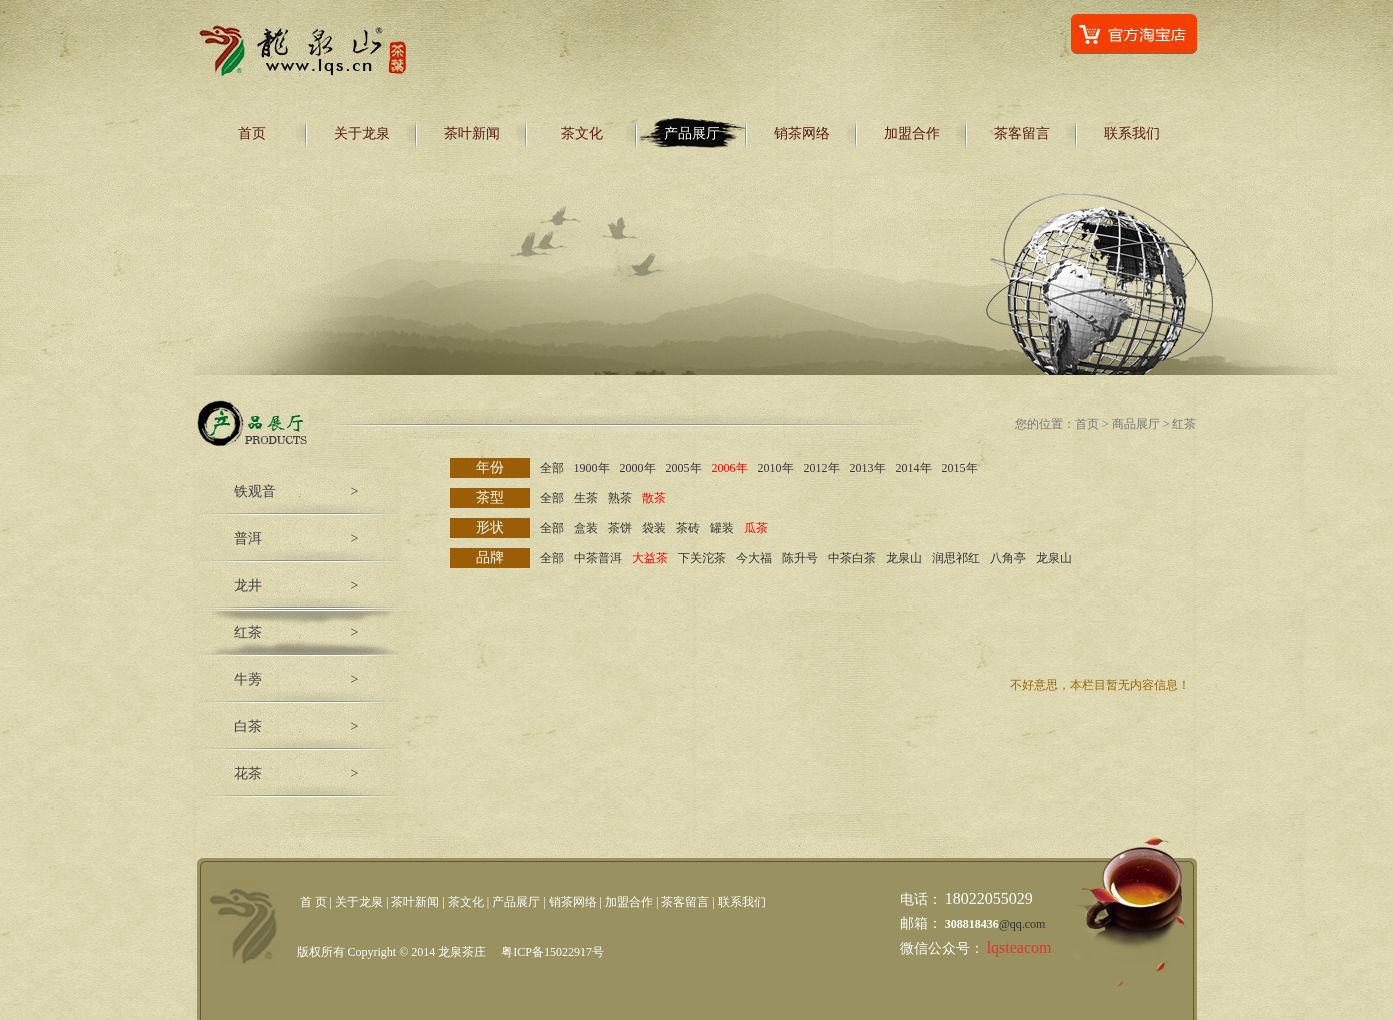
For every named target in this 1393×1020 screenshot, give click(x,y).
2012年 (822, 468)
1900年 (592, 468)
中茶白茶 (852, 558)
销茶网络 (802, 133)
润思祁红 (956, 558)
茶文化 (582, 133)
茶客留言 (1022, 133)
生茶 (586, 498)
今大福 (754, 558)
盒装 (586, 528)
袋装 (654, 528)
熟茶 (620, 498)
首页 (252, 133)
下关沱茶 (702, 558)
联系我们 (1132, 133)
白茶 (248, 726)
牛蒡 (248, 679)
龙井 (248, 585)
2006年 (730, 468)
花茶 (248, 773)
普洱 (248, 538)
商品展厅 (1136, 424)
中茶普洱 (598, 558)
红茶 (248, 632)
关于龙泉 (362, 133)
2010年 (776, 468)
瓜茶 (756, 528)
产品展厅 (692, 133)
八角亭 (1008, 558)
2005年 (684, 468)
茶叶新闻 (472, 133)
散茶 (654, 498)
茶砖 (688, 528)
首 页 (313, 902)
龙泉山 (904, 558)
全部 (552, 468)
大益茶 (650, 558)
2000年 (638, 468)
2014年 (914, 468)
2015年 (960, 468)
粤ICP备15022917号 (552, 952)
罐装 (722, 528)
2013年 (868, 468)
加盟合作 (912, 133)
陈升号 (800, 558)
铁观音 (255, 491)
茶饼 (620, 528)
